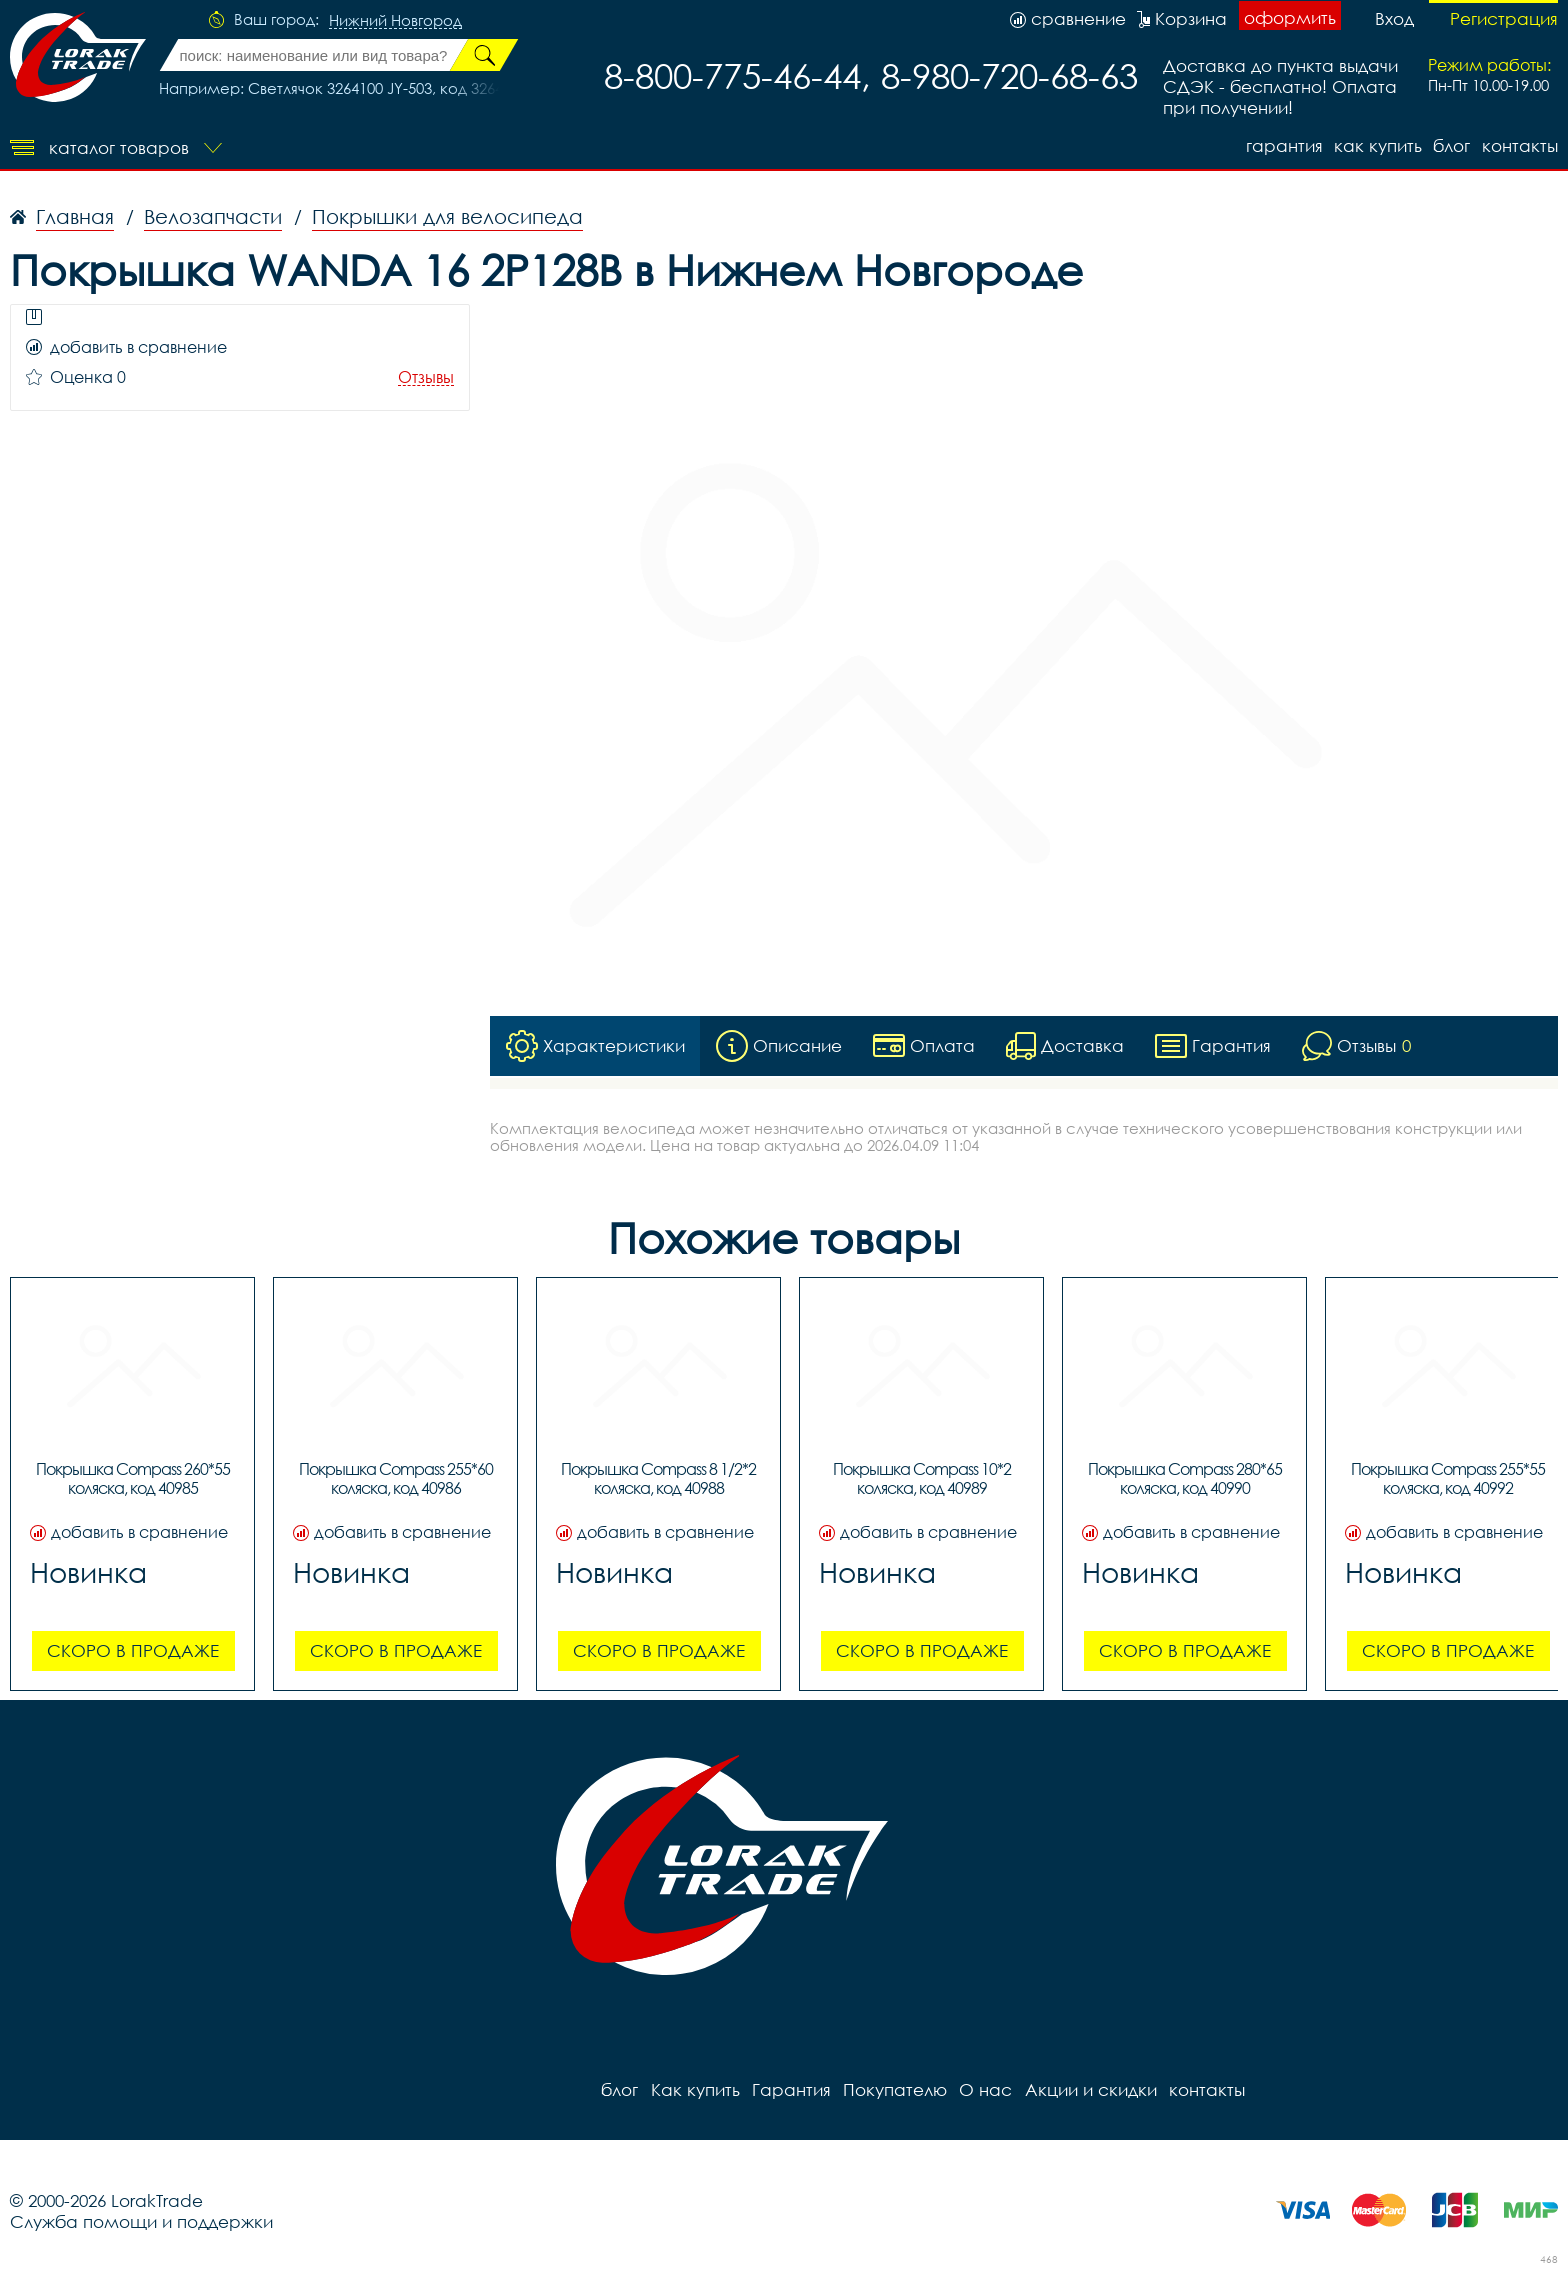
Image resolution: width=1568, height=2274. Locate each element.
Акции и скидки (1089, 2089)
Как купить (1377, 145)
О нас (984, 2089)
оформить (1290, 17)
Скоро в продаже (133, 1650)
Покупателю (894, 2089)
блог (1451, 145)
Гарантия (1282, 145)
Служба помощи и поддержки (141, 2221)
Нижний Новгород (395, 21)
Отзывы (426, 377)
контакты (1520, 145)
